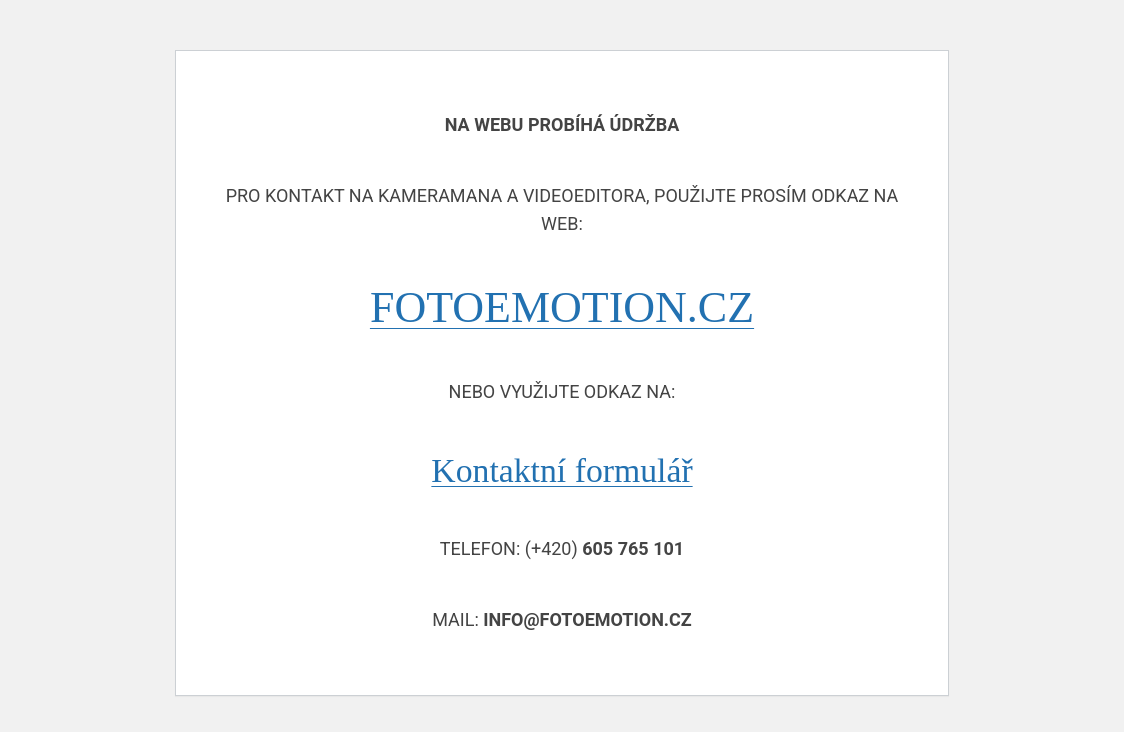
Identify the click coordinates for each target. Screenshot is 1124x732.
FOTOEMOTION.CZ (562, 307)
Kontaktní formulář (561, 470)
